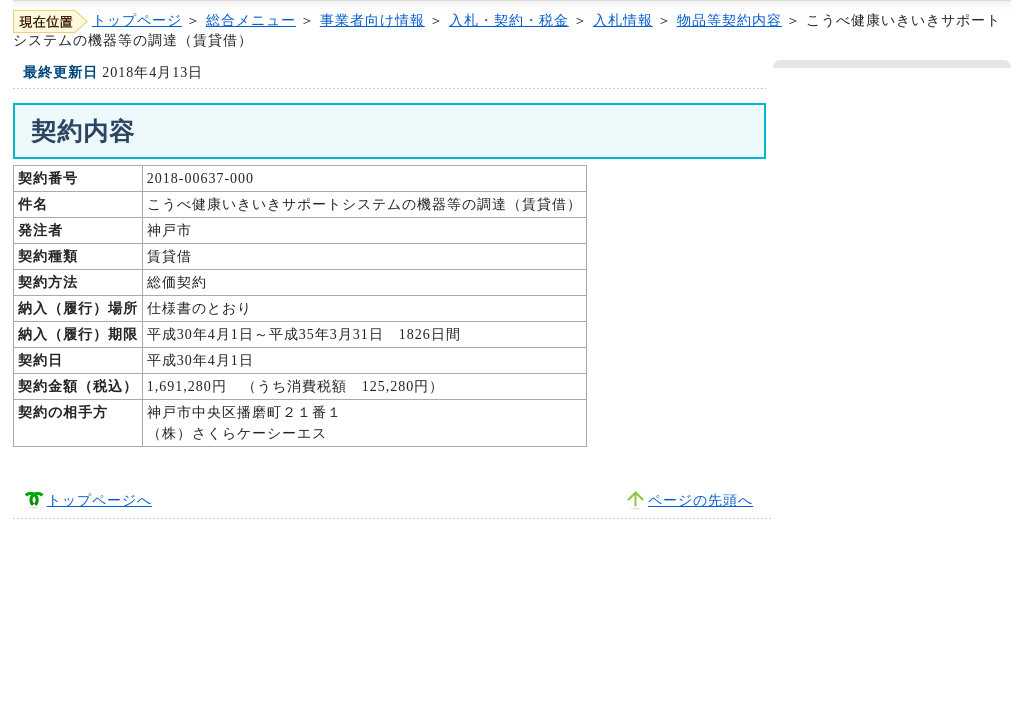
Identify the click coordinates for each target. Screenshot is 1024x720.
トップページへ (99, 500)
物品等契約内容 (729, 20)
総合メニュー (251, 20)
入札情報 (623, 20)
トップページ (137, 20)
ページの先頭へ (700, 500)
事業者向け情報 (372, 20)
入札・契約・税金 (509, 20)
